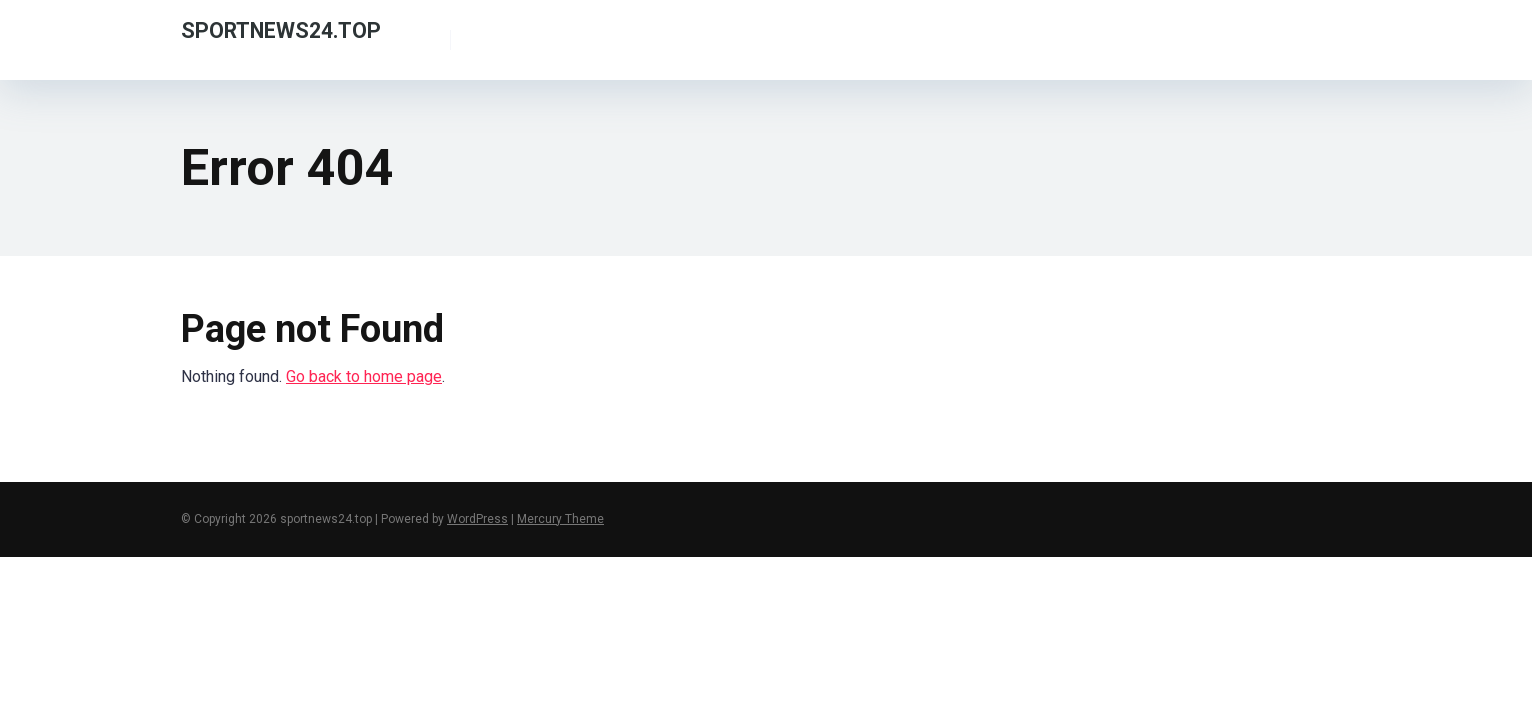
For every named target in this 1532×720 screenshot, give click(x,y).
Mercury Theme (560, 519)
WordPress (477, 519)
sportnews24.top (281, 29)
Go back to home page (364, 376)
